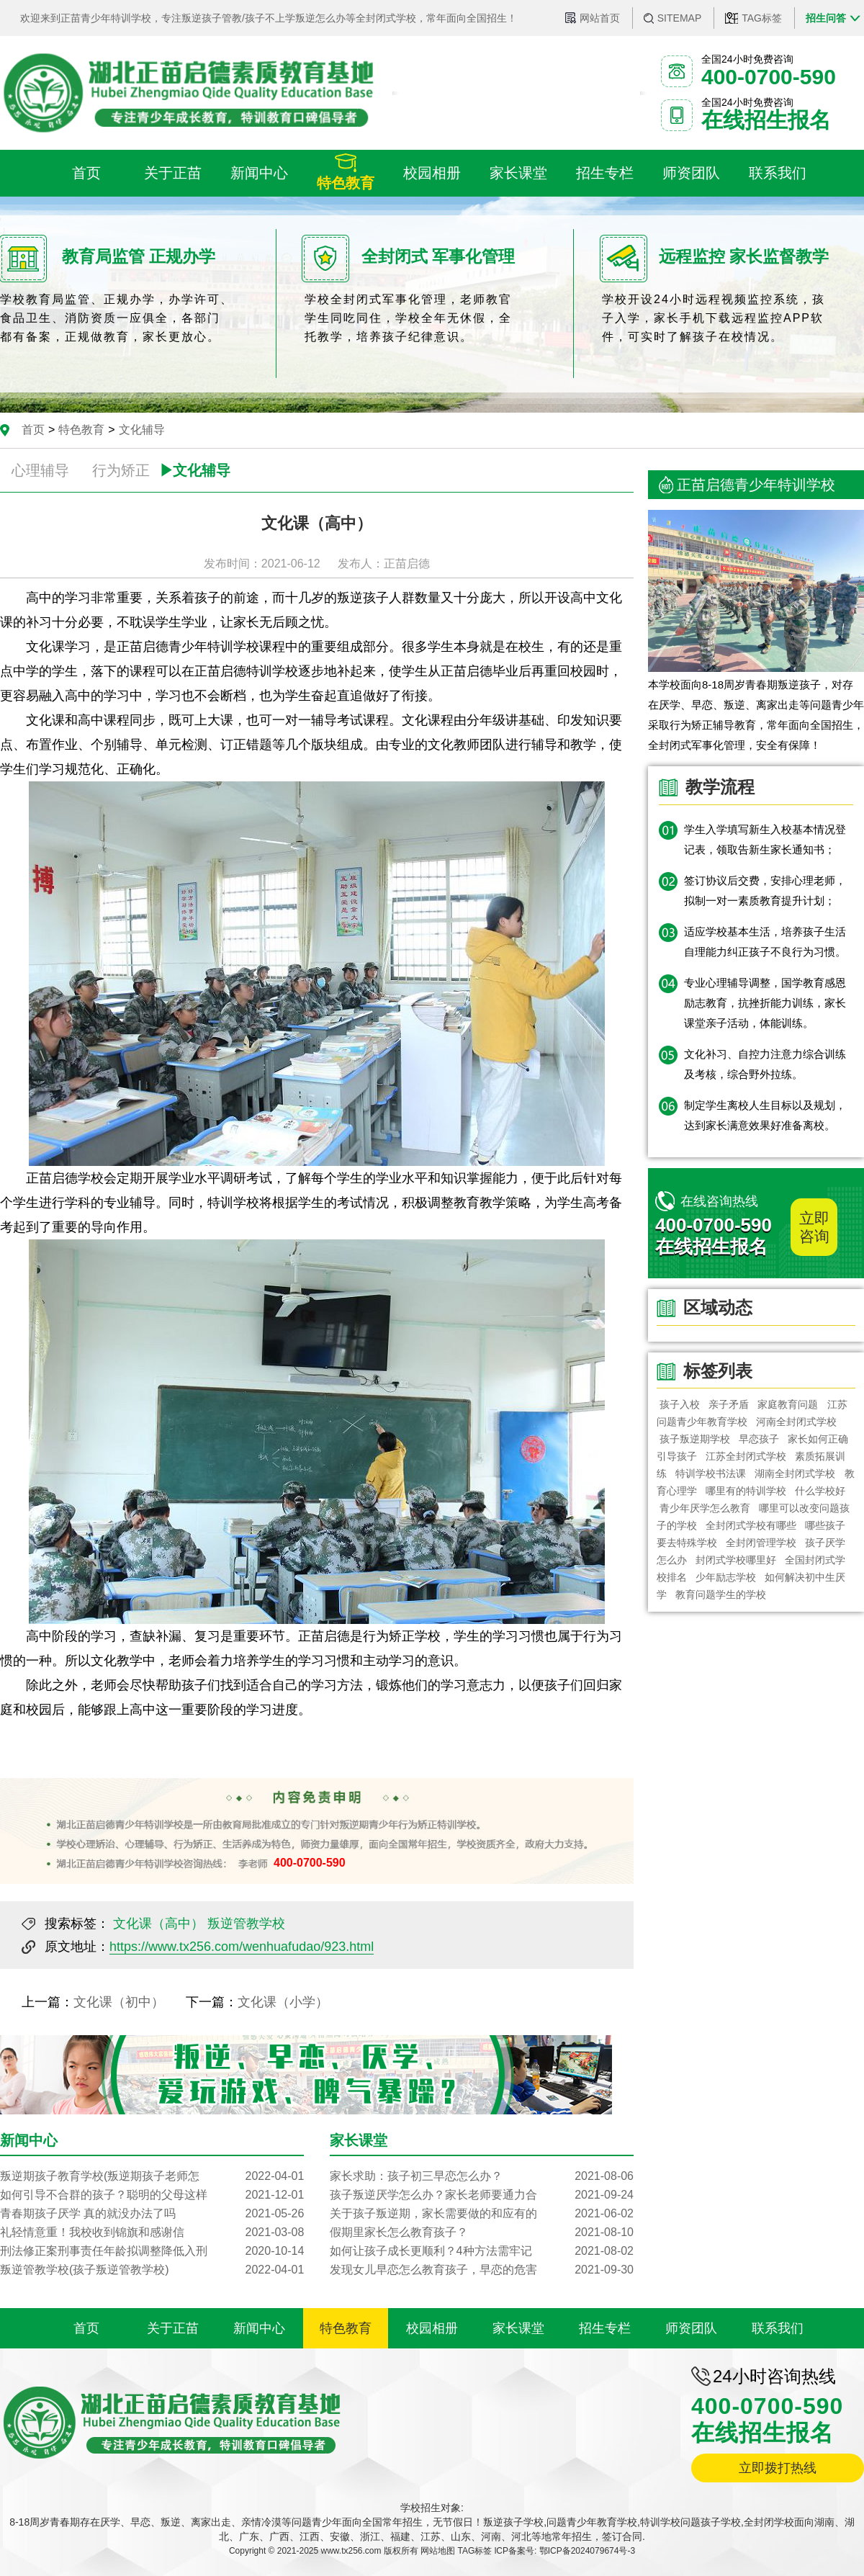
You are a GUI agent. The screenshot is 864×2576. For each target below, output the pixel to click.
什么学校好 (821, 1490)
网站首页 (600, 18)
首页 (33, 429)
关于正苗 (173, 2328)
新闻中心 (259, 2328)
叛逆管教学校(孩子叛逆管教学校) (152, 2270)
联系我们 (778, 2328)
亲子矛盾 (729, 1404)
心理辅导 (40, 470)
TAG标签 (762, 18)
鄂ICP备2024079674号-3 (587, 2551)
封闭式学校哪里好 (736, 1560)
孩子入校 (680, 1404)
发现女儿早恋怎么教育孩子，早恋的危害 (482, 2270)
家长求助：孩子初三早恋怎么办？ (482, 2176)
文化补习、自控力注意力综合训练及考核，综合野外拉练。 (765, 1064)
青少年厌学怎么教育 (705, 1508)
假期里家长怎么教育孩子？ (482, 2232)
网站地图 (437, 2551)
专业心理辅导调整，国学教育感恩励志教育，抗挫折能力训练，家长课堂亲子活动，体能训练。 (765, 1003)
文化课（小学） (283, 2002)
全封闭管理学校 (761, 1542)
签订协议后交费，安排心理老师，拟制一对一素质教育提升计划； (765, 890)
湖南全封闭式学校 (795, 1473)
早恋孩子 (759, 1439)
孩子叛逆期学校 (695, 1439)
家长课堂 (518, 2328)
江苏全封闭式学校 (746, 1456)
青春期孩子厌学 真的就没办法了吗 (152, 2213)
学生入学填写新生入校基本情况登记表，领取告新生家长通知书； (765, 839)
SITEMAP (679, 18)
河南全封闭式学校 (796, 1421)
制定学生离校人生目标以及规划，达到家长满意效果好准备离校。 (765, 1115)
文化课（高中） (158, 1923)
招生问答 (826, 18)
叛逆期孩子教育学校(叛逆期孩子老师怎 (152, 2176)
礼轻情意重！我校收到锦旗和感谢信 (152, 2232)
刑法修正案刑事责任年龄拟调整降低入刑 (152, 2251)
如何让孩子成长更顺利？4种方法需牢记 (482, 2251)
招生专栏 (605, 2328)
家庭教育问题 (788, 1404)
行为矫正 (121, 470)
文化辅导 (142, 429)
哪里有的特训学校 (746, 1490)
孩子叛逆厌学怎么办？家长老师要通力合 (482, 2195)
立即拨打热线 (777, 2468)
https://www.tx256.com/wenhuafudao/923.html (241, 1946)
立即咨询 (814, 1227)
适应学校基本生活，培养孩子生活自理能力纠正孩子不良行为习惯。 (765, 941)
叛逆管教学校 (246, 1923)
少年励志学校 (726, 1577)
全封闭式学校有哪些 (751, 1525)
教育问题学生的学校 (720, 1594)
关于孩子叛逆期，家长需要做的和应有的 (482, 2213)
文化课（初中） (118, 2002)
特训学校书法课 (710, 1473)
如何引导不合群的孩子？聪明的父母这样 (152, 2195)
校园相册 (432, 2328)
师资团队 (691, 2328)
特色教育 (81, 429)
